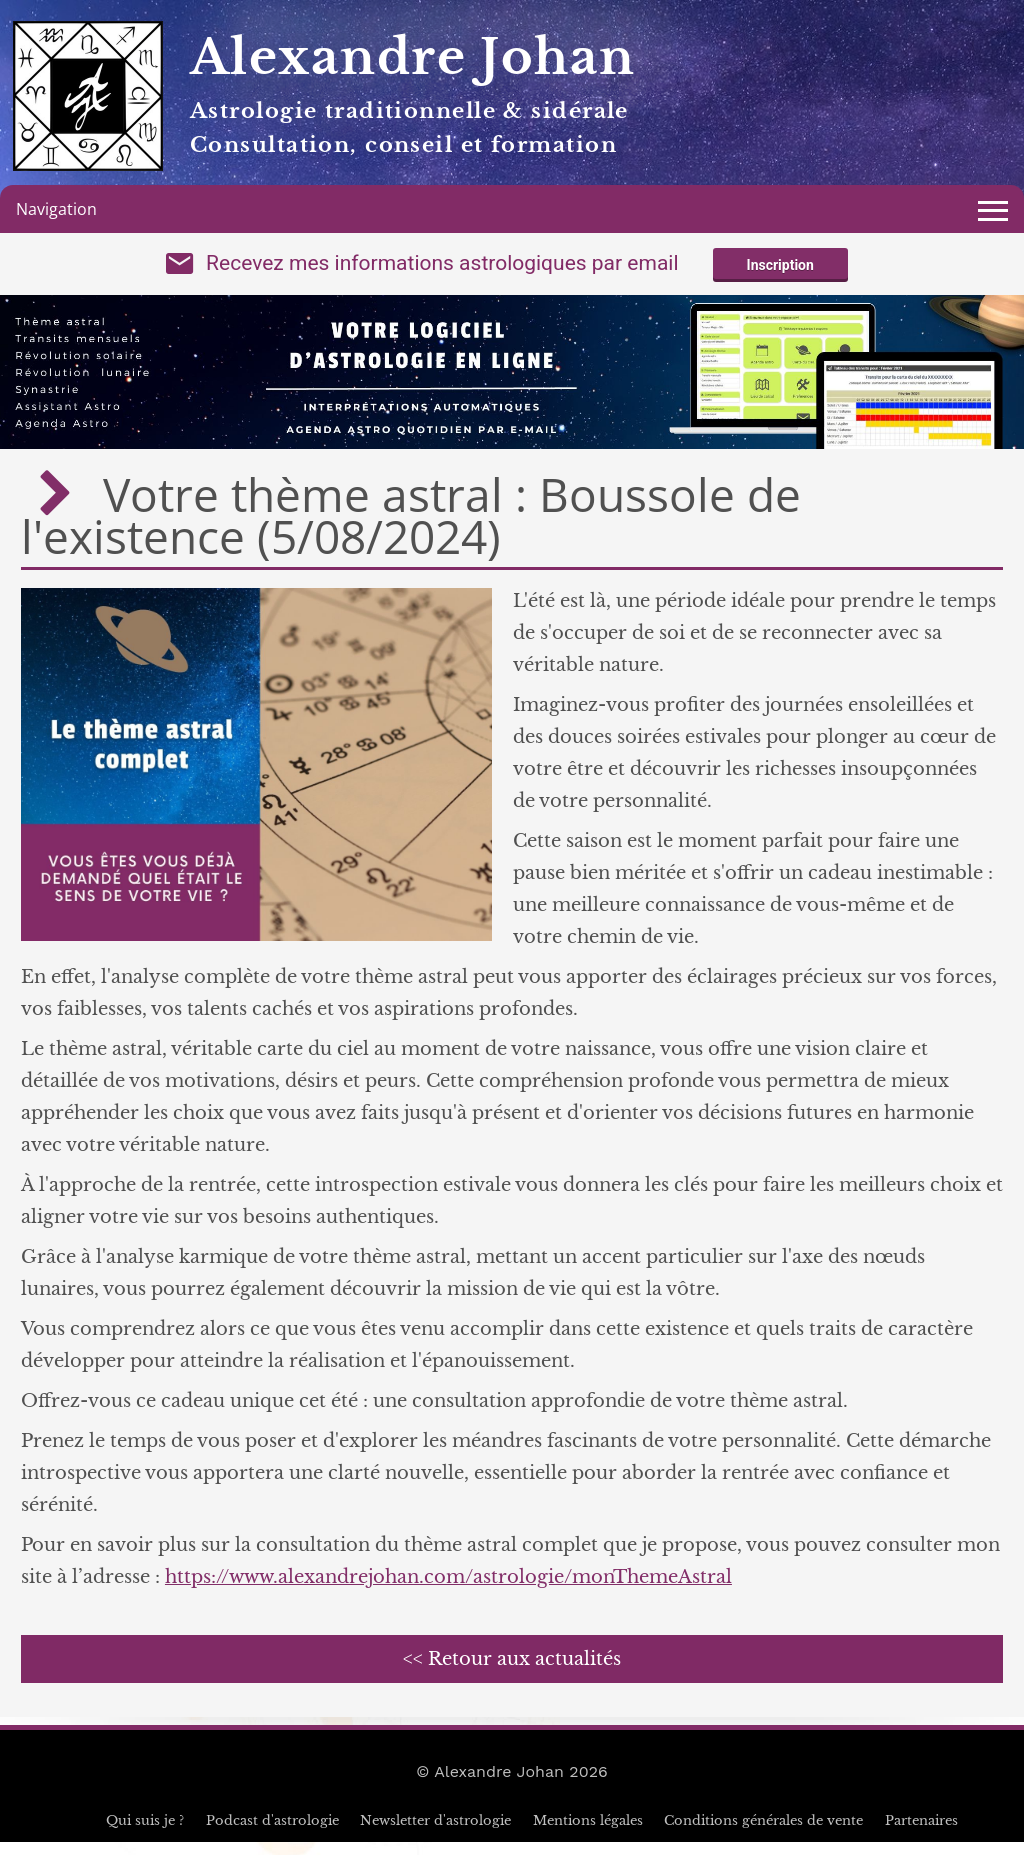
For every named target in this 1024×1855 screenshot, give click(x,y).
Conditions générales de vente (763, 1833)
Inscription (780, 272)
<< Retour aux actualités (512, 1672)
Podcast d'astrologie (272, 1833)
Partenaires (921, 1833)
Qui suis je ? (145, 1833)
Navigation (56, 209)
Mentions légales (588, 1833)
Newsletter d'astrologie (435, 1833)
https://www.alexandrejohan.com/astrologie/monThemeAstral (448, 1590)
